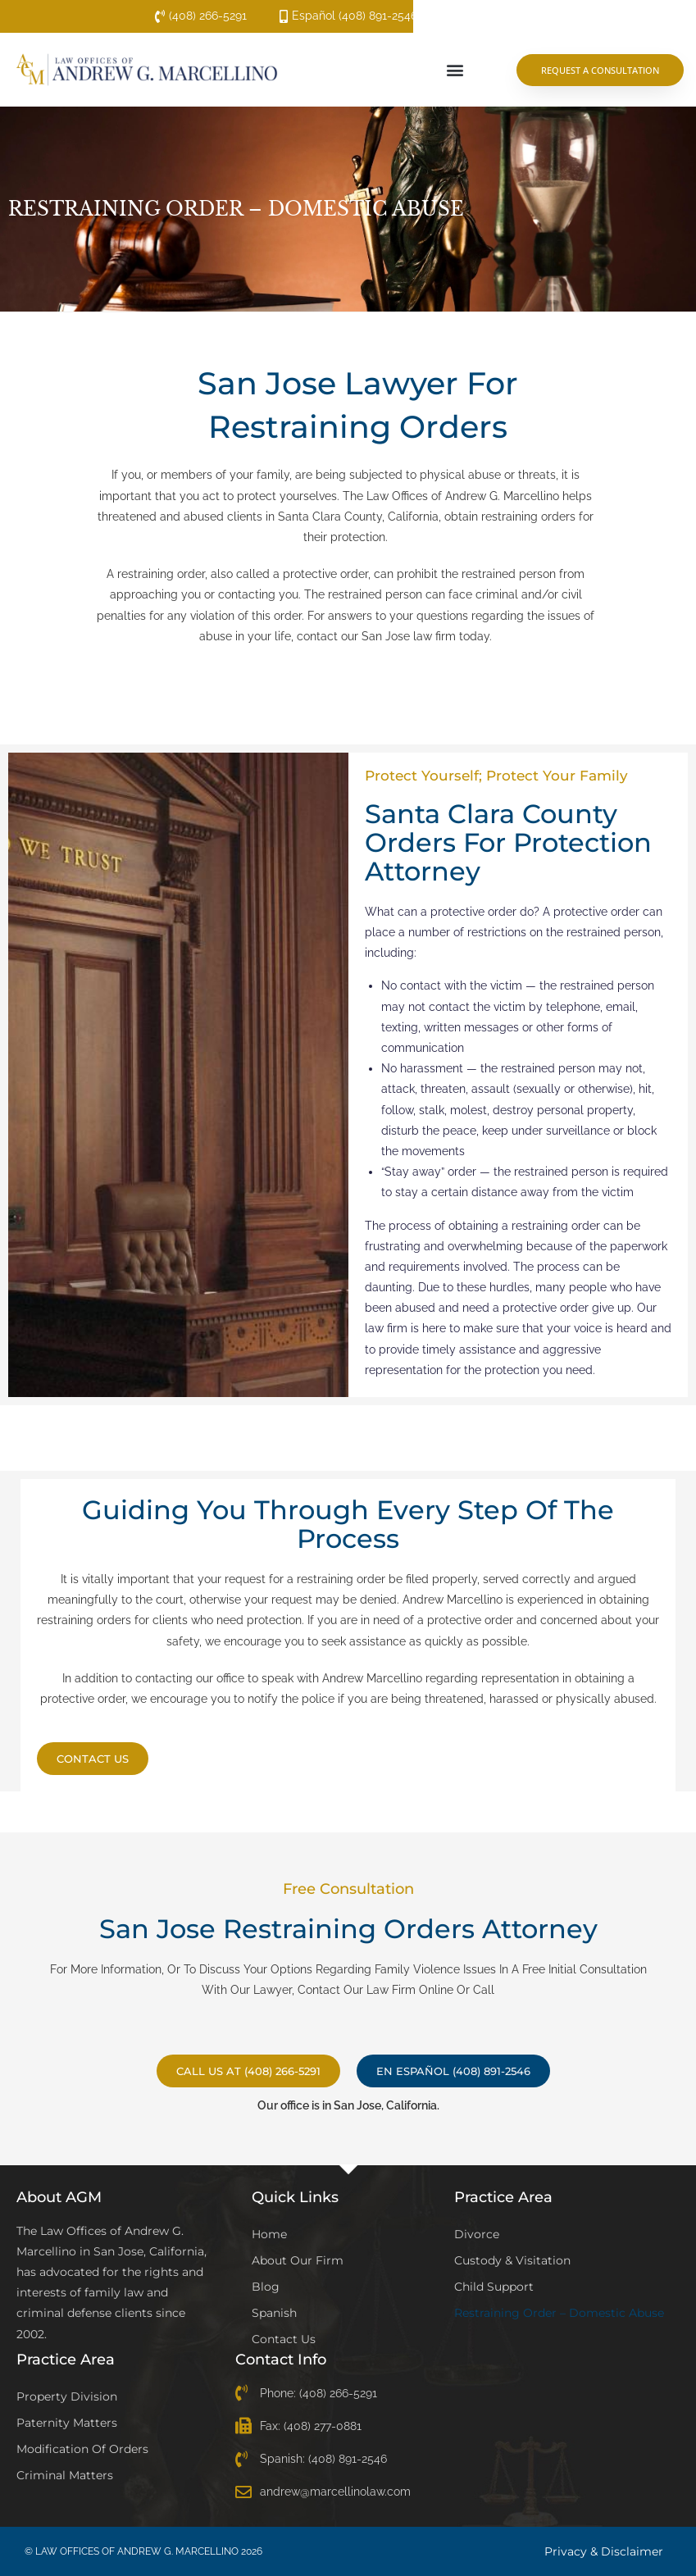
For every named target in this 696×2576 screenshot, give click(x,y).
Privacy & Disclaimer (603, 2551)
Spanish (274, 2312)
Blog (266, 2286)
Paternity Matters (66, 2422)
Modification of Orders (82, 2449)
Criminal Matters (64, 2475)
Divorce (476, 2234)
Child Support (494, 2286)
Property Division (66, 2396)
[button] (455, 70)
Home (269, 2234)
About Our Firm (297, 2260)
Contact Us (284, 2339)
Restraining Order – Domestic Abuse (559, 2312)
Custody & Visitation (512, 2260)
